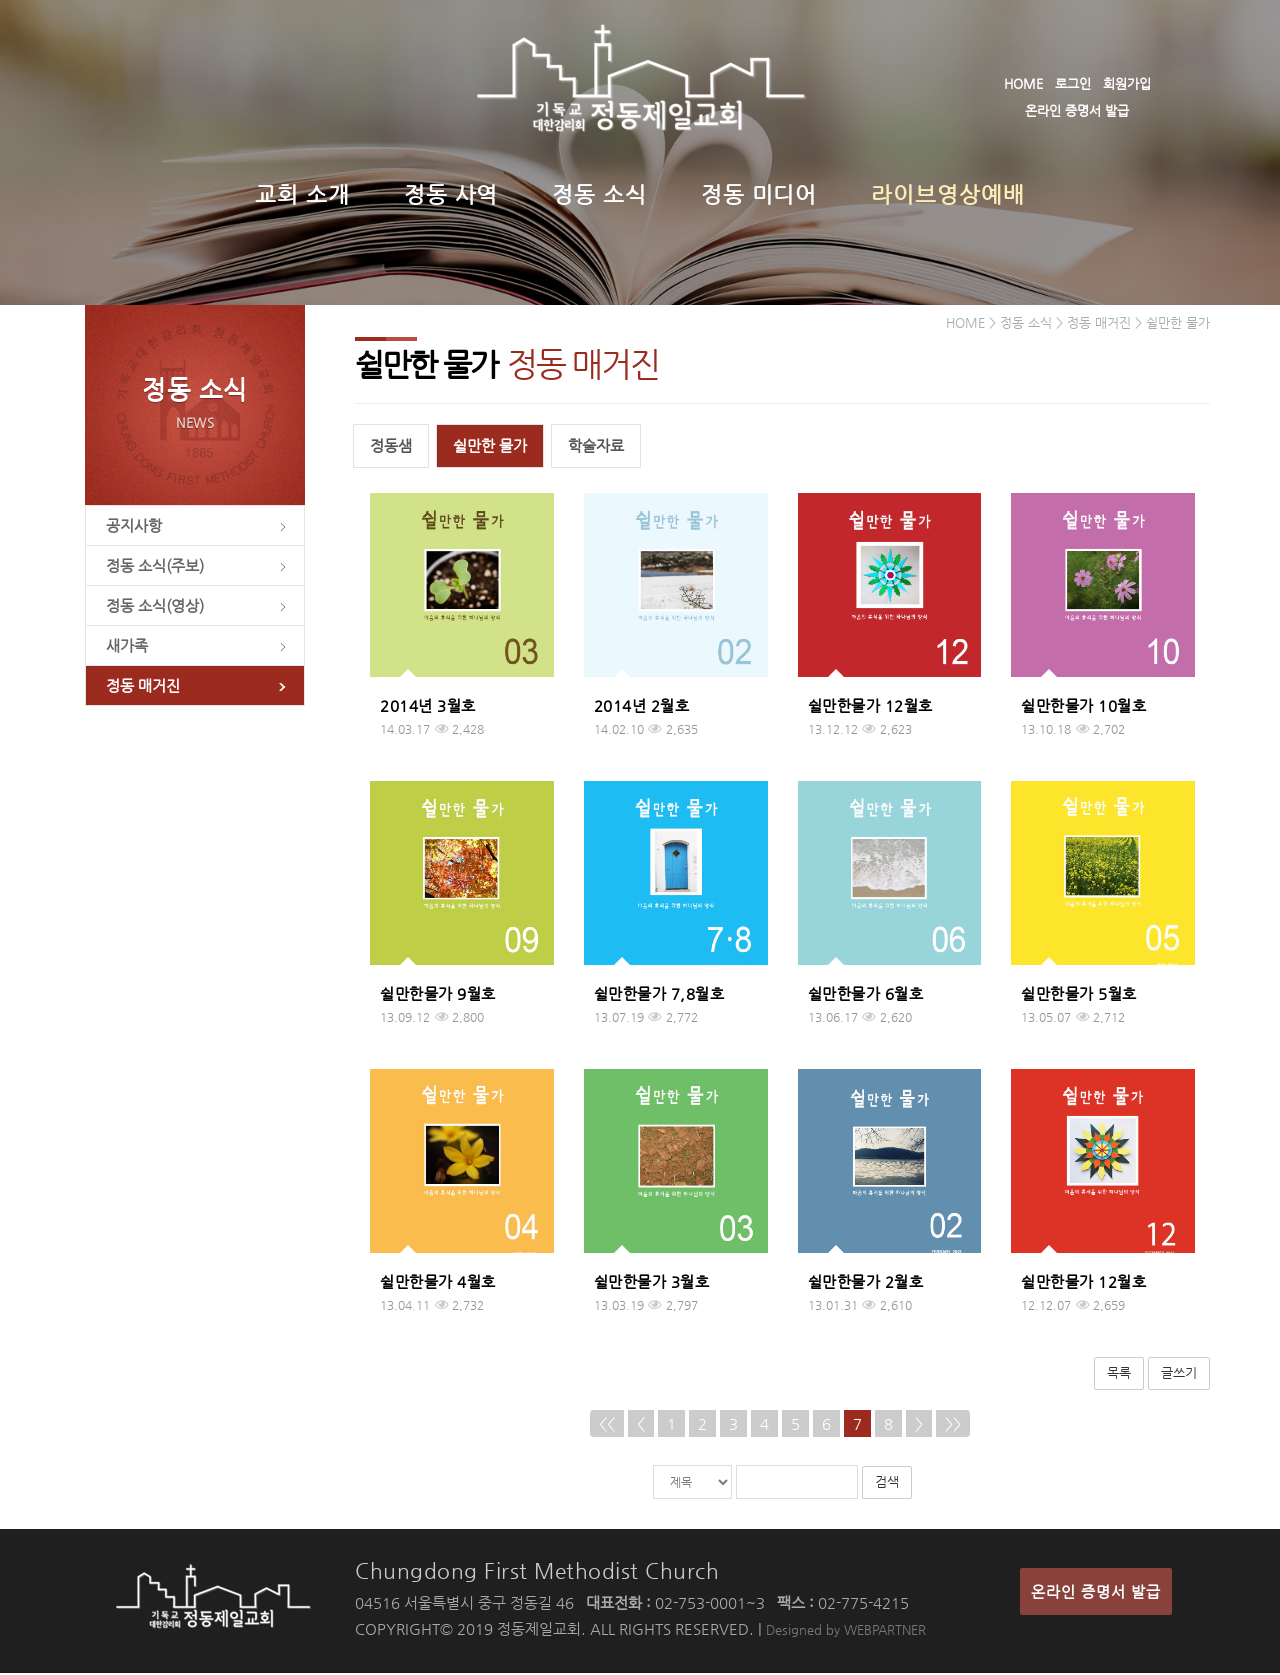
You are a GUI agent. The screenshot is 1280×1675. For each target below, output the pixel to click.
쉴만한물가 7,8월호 (659, 996)
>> (953, 1425)
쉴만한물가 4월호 (438, 1284)
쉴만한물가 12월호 (870, 708)
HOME (1023, 83)
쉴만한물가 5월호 (1079, 996)
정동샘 (391, 448)
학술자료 (596, 448)
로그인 (1073, 83)
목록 (1119, 1375)
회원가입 (1127, 83)
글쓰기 (1179, 1375)
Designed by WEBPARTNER (846, 1631)
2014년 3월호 (428, 708)
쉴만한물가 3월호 (652, 1284)
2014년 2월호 (642, 708)
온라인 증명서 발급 (1077, 110)
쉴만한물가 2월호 (866, 1284)
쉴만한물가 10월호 (1083, 708)
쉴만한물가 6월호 (866, 996)
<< (607, 1425)
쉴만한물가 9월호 (438, 996)
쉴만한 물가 (490, 448)
